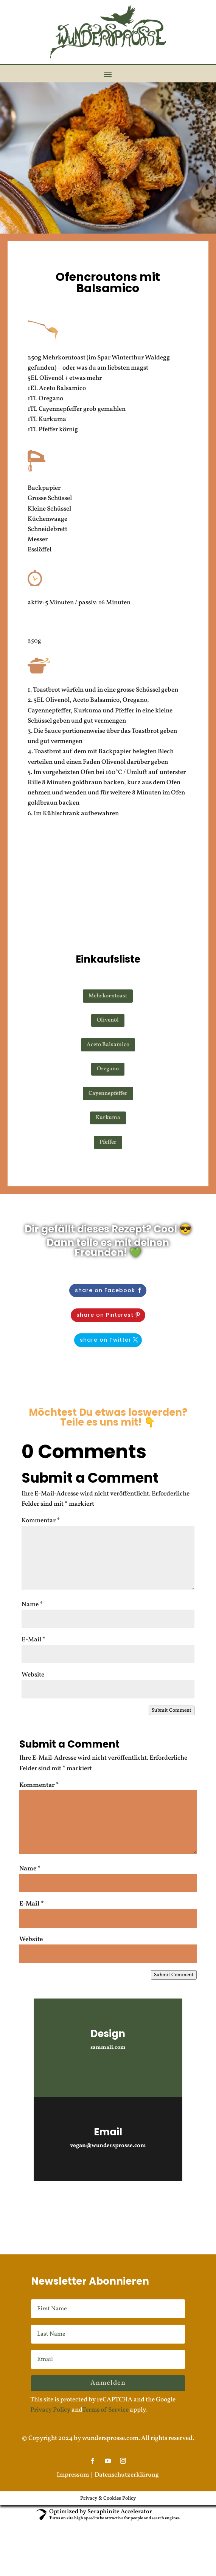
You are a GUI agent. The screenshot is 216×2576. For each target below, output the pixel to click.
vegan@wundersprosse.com (108, 2146)
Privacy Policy (50, 2410)
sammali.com (108, 2047)
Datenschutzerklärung (127, 2475)
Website (33, 1674)
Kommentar (41, 1520)
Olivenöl (108, 1020)
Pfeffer (108, 1142)
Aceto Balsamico (108, 1045)
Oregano (108, 1069)
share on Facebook (105, 1290)
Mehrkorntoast (108, 996)
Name (32, 1604)
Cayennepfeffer (108, 1094)
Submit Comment (171, 1710)
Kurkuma (108, 1118)
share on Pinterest (105, 1315)
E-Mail (33, 1639)
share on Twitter (105, 1340)
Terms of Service (105, 2410)
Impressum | (76, 2475)
